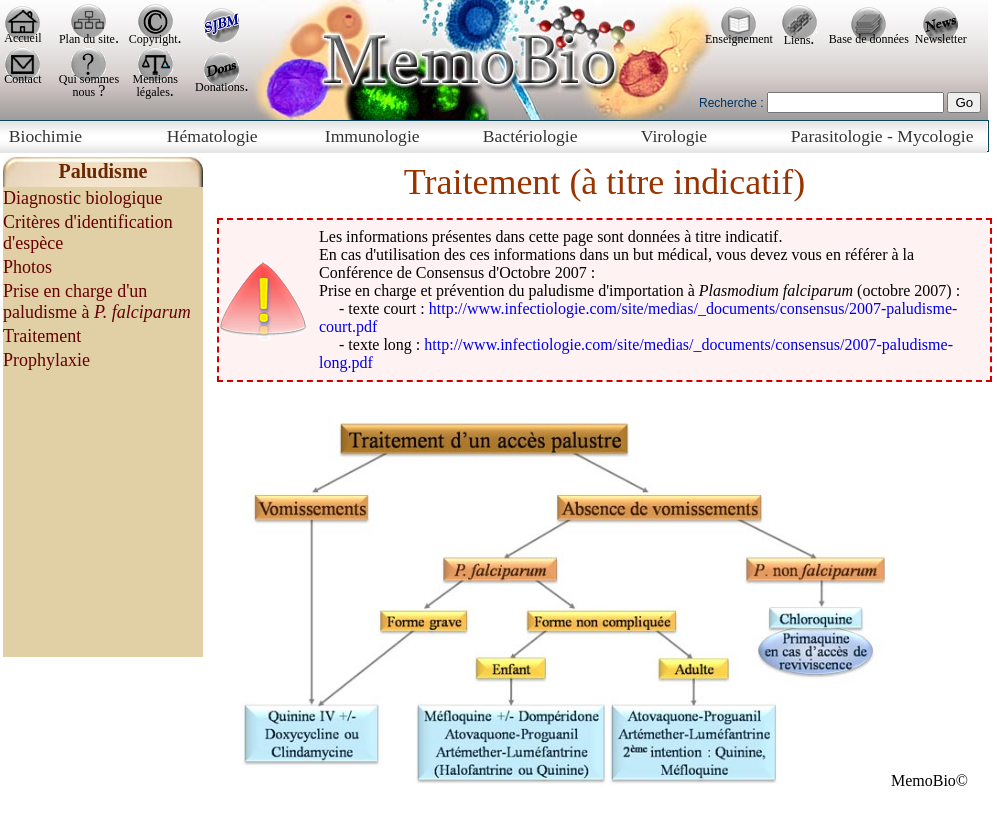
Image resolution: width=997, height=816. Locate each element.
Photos (27, 267)
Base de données (869, 39)
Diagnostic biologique (82, 198)
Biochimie (45, 136)
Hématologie (212, 136)
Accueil (22, 38)
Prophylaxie (46, 360)
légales (153, 92)
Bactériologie (530, 136)
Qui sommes (89, 79)
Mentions (155, 79)
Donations (219, 87)
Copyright (153, 39)
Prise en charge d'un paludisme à (97, 301)
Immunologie (372, 136)
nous (86, 92)
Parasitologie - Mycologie (882, 136)
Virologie (674, 136)
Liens (797, 40)
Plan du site (87, 39)
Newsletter (941, 39)
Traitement (42, 336)
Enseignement (739, 39)
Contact (22, 79)
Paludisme (103, 171)
